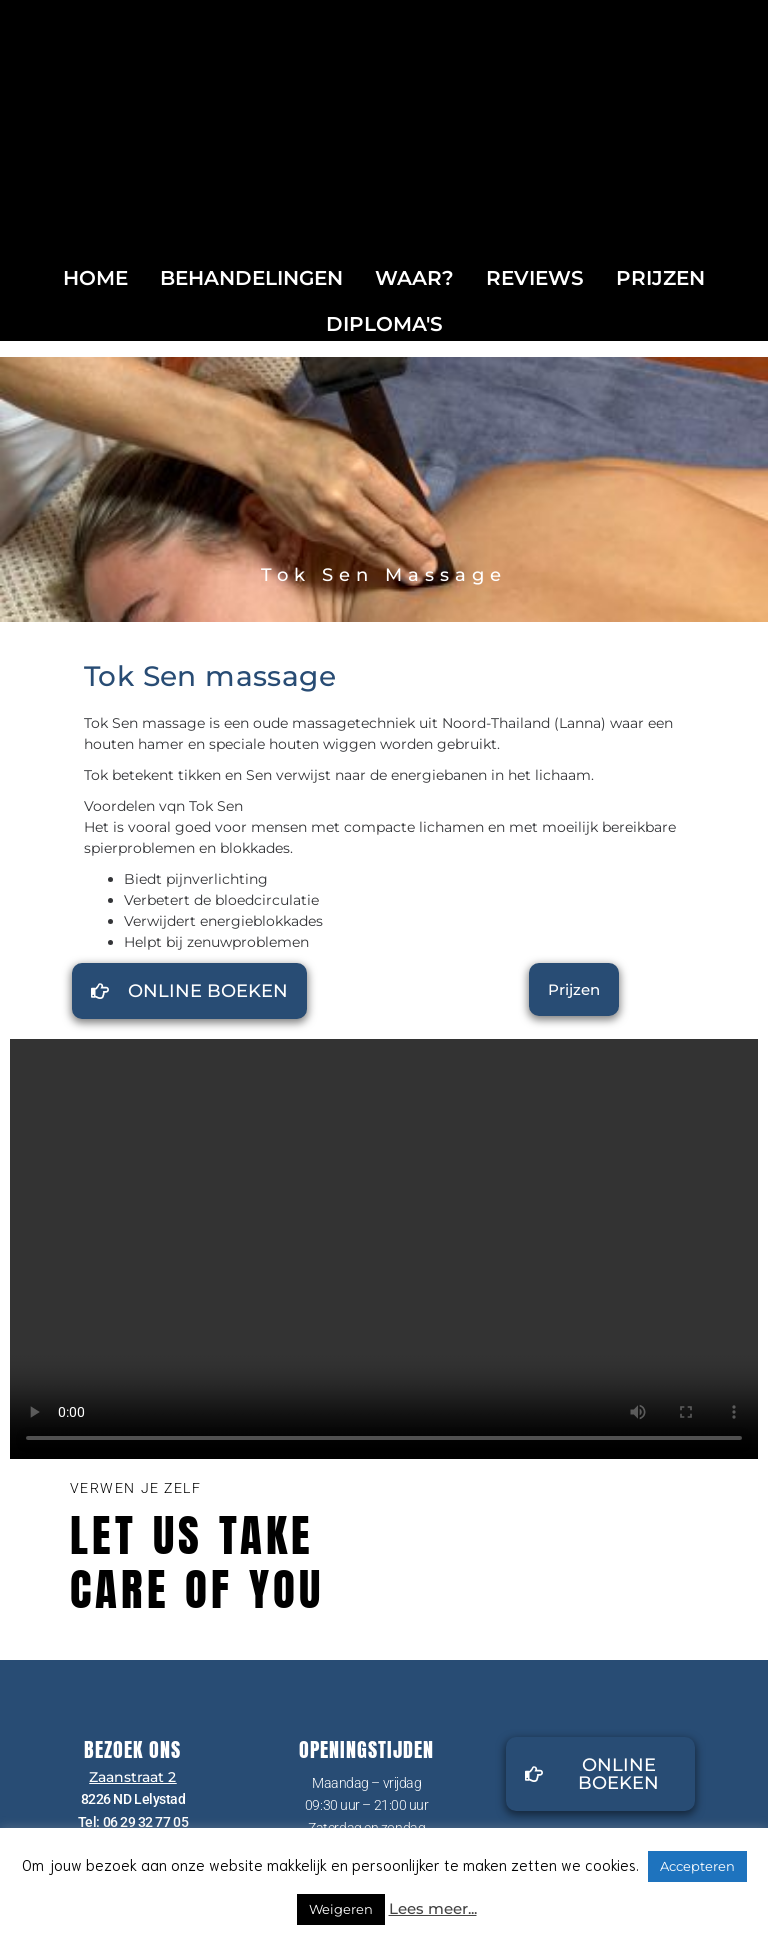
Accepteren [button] (697, 1866)
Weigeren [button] (341, 1909)
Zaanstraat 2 (132, 1777)
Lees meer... (433, 1908)
